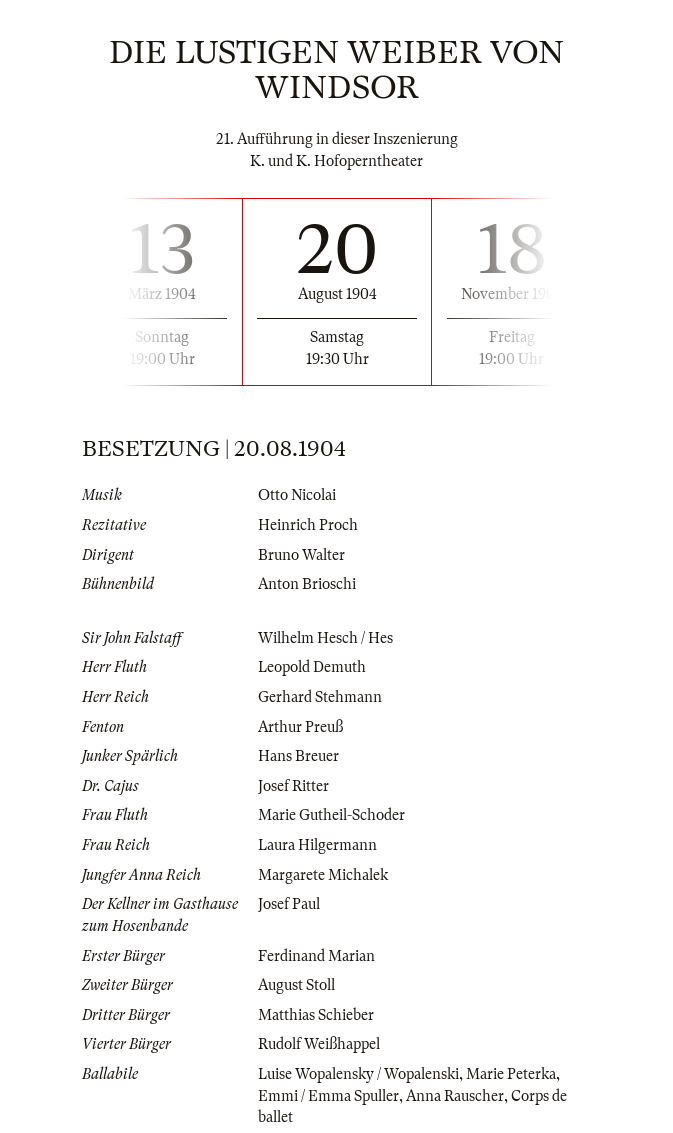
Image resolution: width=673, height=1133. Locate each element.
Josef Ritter (293, 786)
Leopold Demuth (312, 667)
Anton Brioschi (307, 584)
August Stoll (296, 985)
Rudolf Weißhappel (319, 1044)
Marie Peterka (511, 1074)
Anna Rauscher (455, 1096)
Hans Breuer (298, 756)
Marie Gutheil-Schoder (331, 815)
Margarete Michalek (323, 875)
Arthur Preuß (300, 727)
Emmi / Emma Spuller (328, 1096)
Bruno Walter (301, 555)
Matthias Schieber (316, 1015)
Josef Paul (289, 904)
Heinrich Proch (308, 525)
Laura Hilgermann (317, 845)
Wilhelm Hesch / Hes (325, 638)
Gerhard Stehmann (320, 697)
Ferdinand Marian (316, 956)
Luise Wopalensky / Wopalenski (358, 1074)
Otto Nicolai (297, 495)
